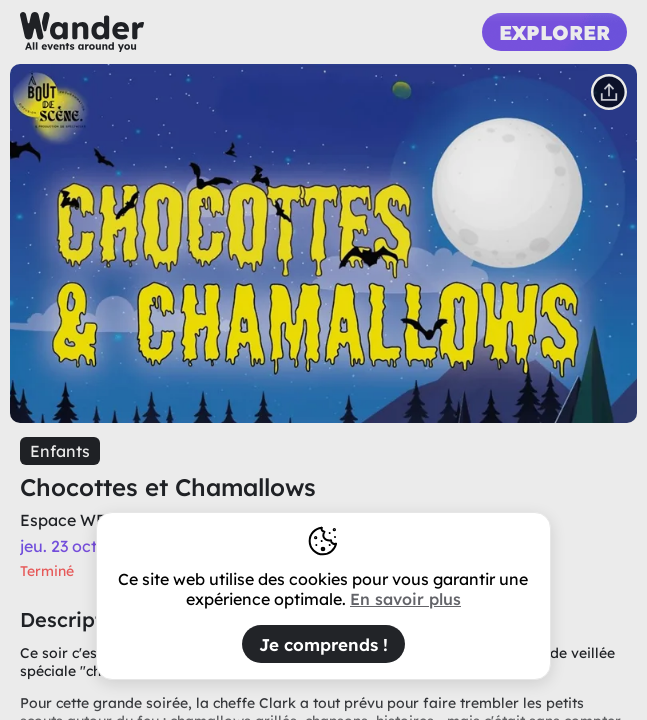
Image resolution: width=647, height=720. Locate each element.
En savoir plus (405, 599)
